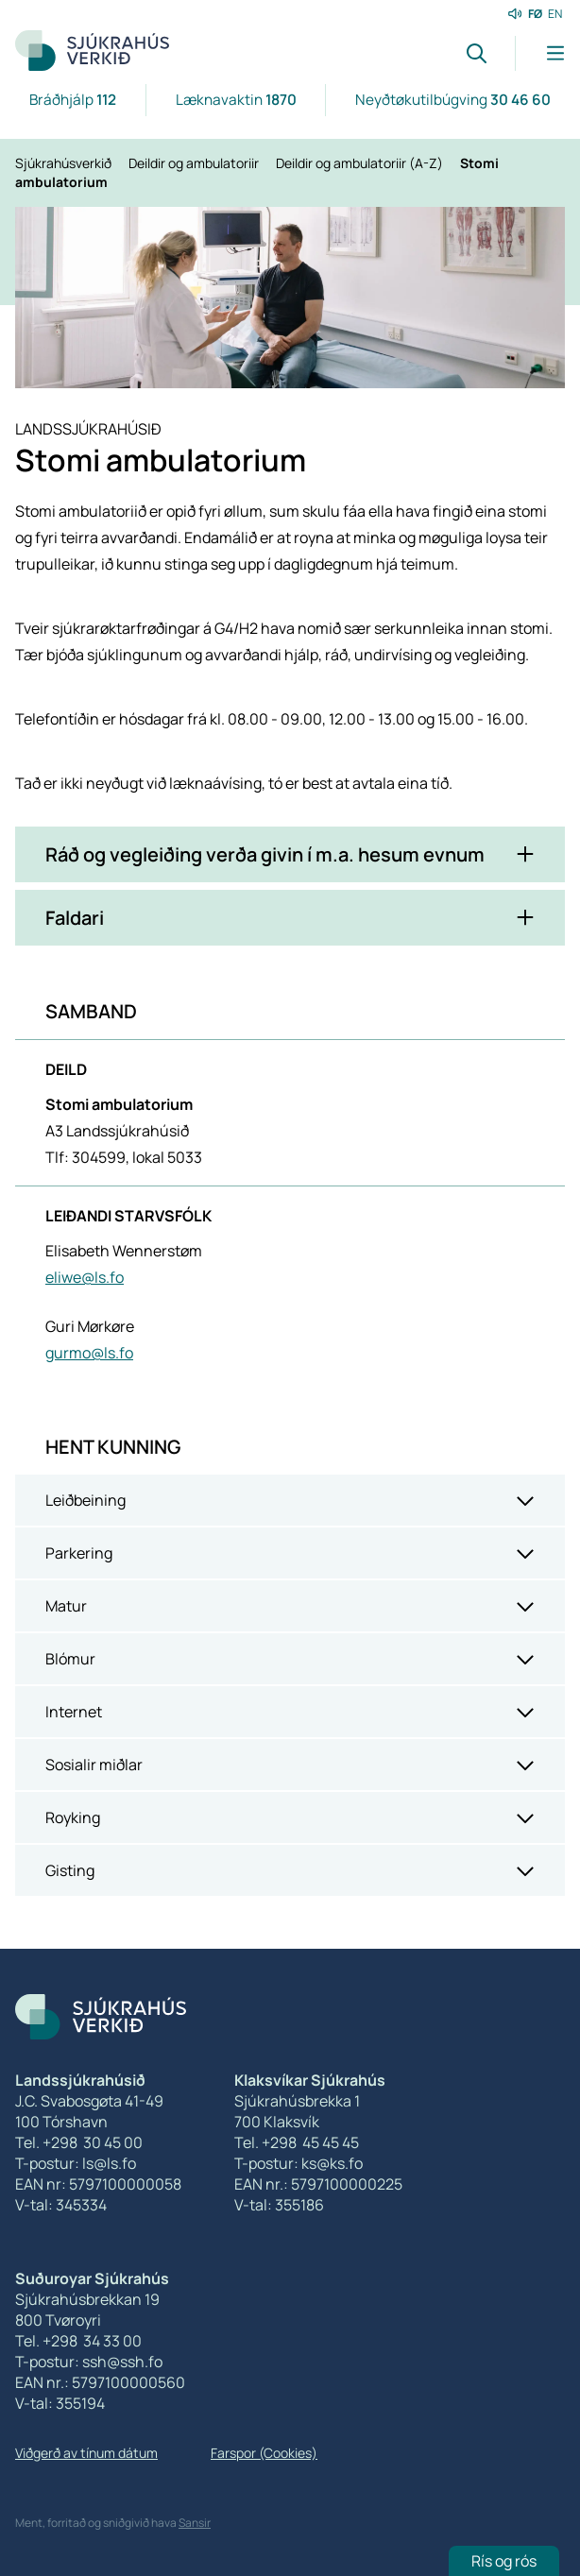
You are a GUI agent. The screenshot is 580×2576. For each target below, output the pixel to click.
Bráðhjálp (72, 100)
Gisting (69, 1870)
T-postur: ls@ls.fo (75, 2163)
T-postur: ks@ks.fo (298, 2163)
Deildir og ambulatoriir (195, 163)
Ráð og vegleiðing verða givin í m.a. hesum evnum (265, 854)
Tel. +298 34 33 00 (78, 2340)
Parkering (78, 1553)
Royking (72, 1817)
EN (555, 14)
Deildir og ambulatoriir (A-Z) (361, 163)
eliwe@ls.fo (84, 1277)
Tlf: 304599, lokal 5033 (123, 1157)
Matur (66, 1605)
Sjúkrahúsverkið (64, 163)
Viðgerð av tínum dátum (86, 2453)
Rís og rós (504, 2560)
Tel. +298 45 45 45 (296, 2142)
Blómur (70, 1658)
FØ (535, 14)
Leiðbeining (85, 1500)
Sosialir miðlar (94, 1764)
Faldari (74, 917)
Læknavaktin (236, 100)
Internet (73, 1711)
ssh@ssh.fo (122, 2361)
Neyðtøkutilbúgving (453, 100)
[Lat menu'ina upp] (540, 53)
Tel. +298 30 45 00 (79, 2142)
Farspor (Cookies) (264, 2453)
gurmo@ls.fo (89, 1352)
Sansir (195, 2523)
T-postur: (48, 2361)
